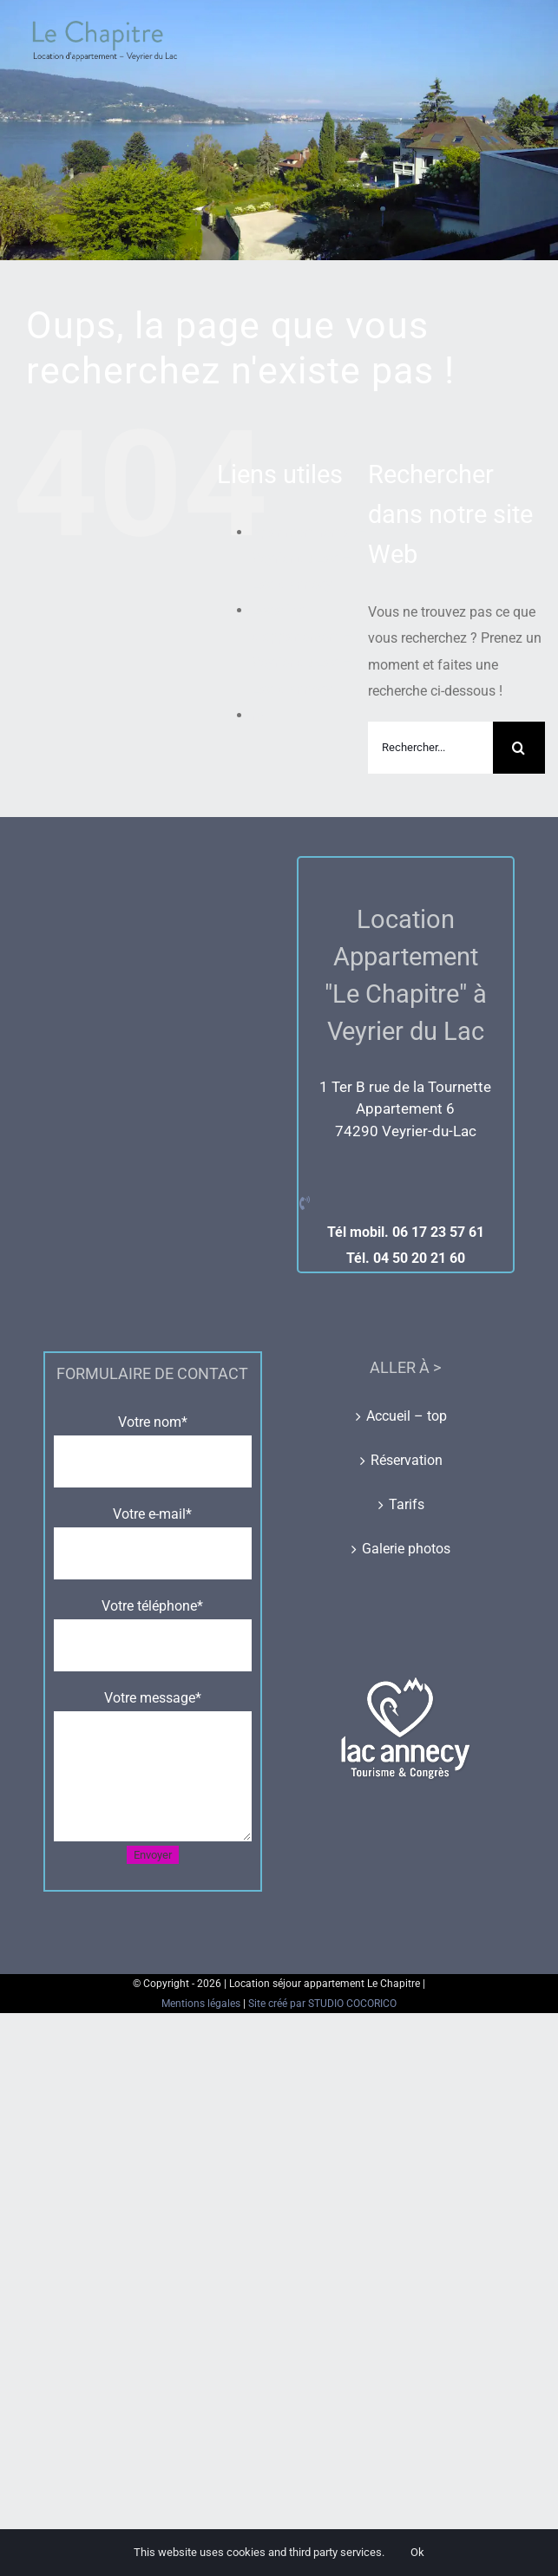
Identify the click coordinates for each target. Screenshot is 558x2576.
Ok (417, 2552)
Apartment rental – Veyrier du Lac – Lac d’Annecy (309, 558)
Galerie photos (406, 1548)
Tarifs (406, 1504)
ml (259, 715)
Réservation (407, 1460)
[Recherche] (519, 748)
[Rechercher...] (430, 748)
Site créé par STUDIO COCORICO (322, 2003)
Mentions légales (202, 2003)
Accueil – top (406, 1416)
